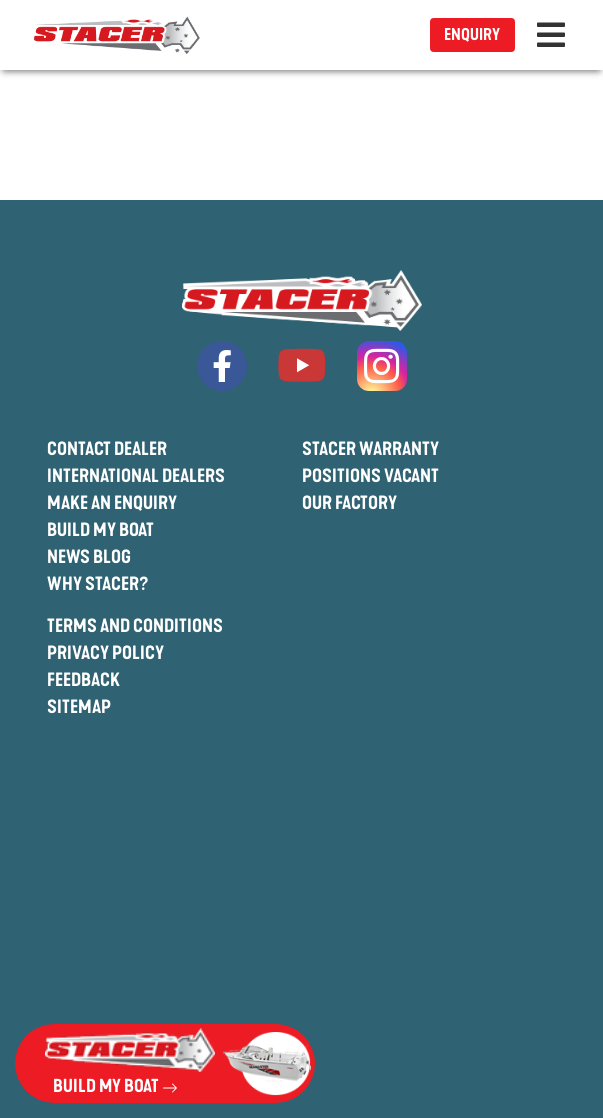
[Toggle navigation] (551, 35)
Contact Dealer (107, 449)
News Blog (89, 557)
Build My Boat (100, 530)
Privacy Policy (105, 653)
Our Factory (349, 503)
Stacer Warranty (370, 449)
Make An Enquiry (112, 503)
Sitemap (79, 707)
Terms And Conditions (135, 626)
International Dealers (136, 476)
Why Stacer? (98, 584)
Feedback (83, 680)
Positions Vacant (370, 476)
